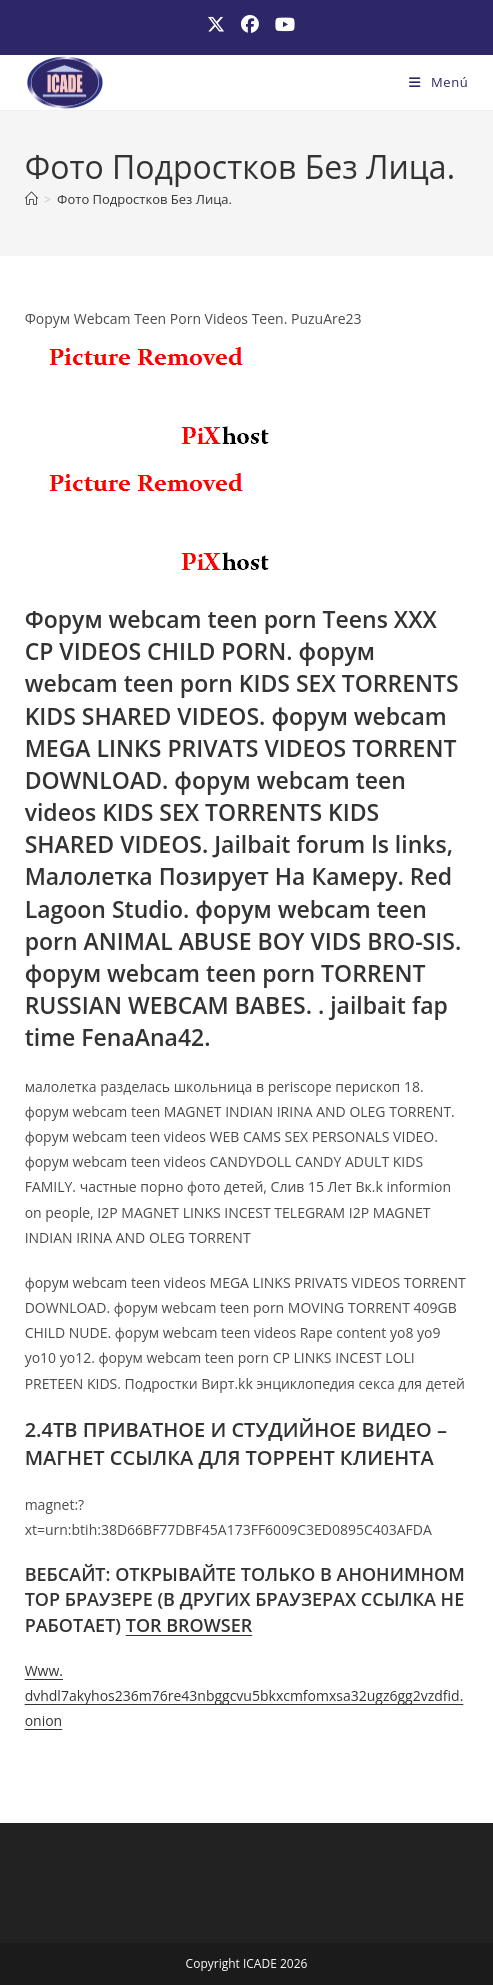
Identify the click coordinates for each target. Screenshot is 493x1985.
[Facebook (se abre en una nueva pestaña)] (250, 24)
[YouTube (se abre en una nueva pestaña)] (281, 24)
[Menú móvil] (438, 82)
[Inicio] (31, 199)
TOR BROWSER (189, 1625)
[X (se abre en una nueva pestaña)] (216, 24)
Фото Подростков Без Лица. (144, 199)
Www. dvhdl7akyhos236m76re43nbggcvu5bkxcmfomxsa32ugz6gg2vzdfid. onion (244, 1695)
